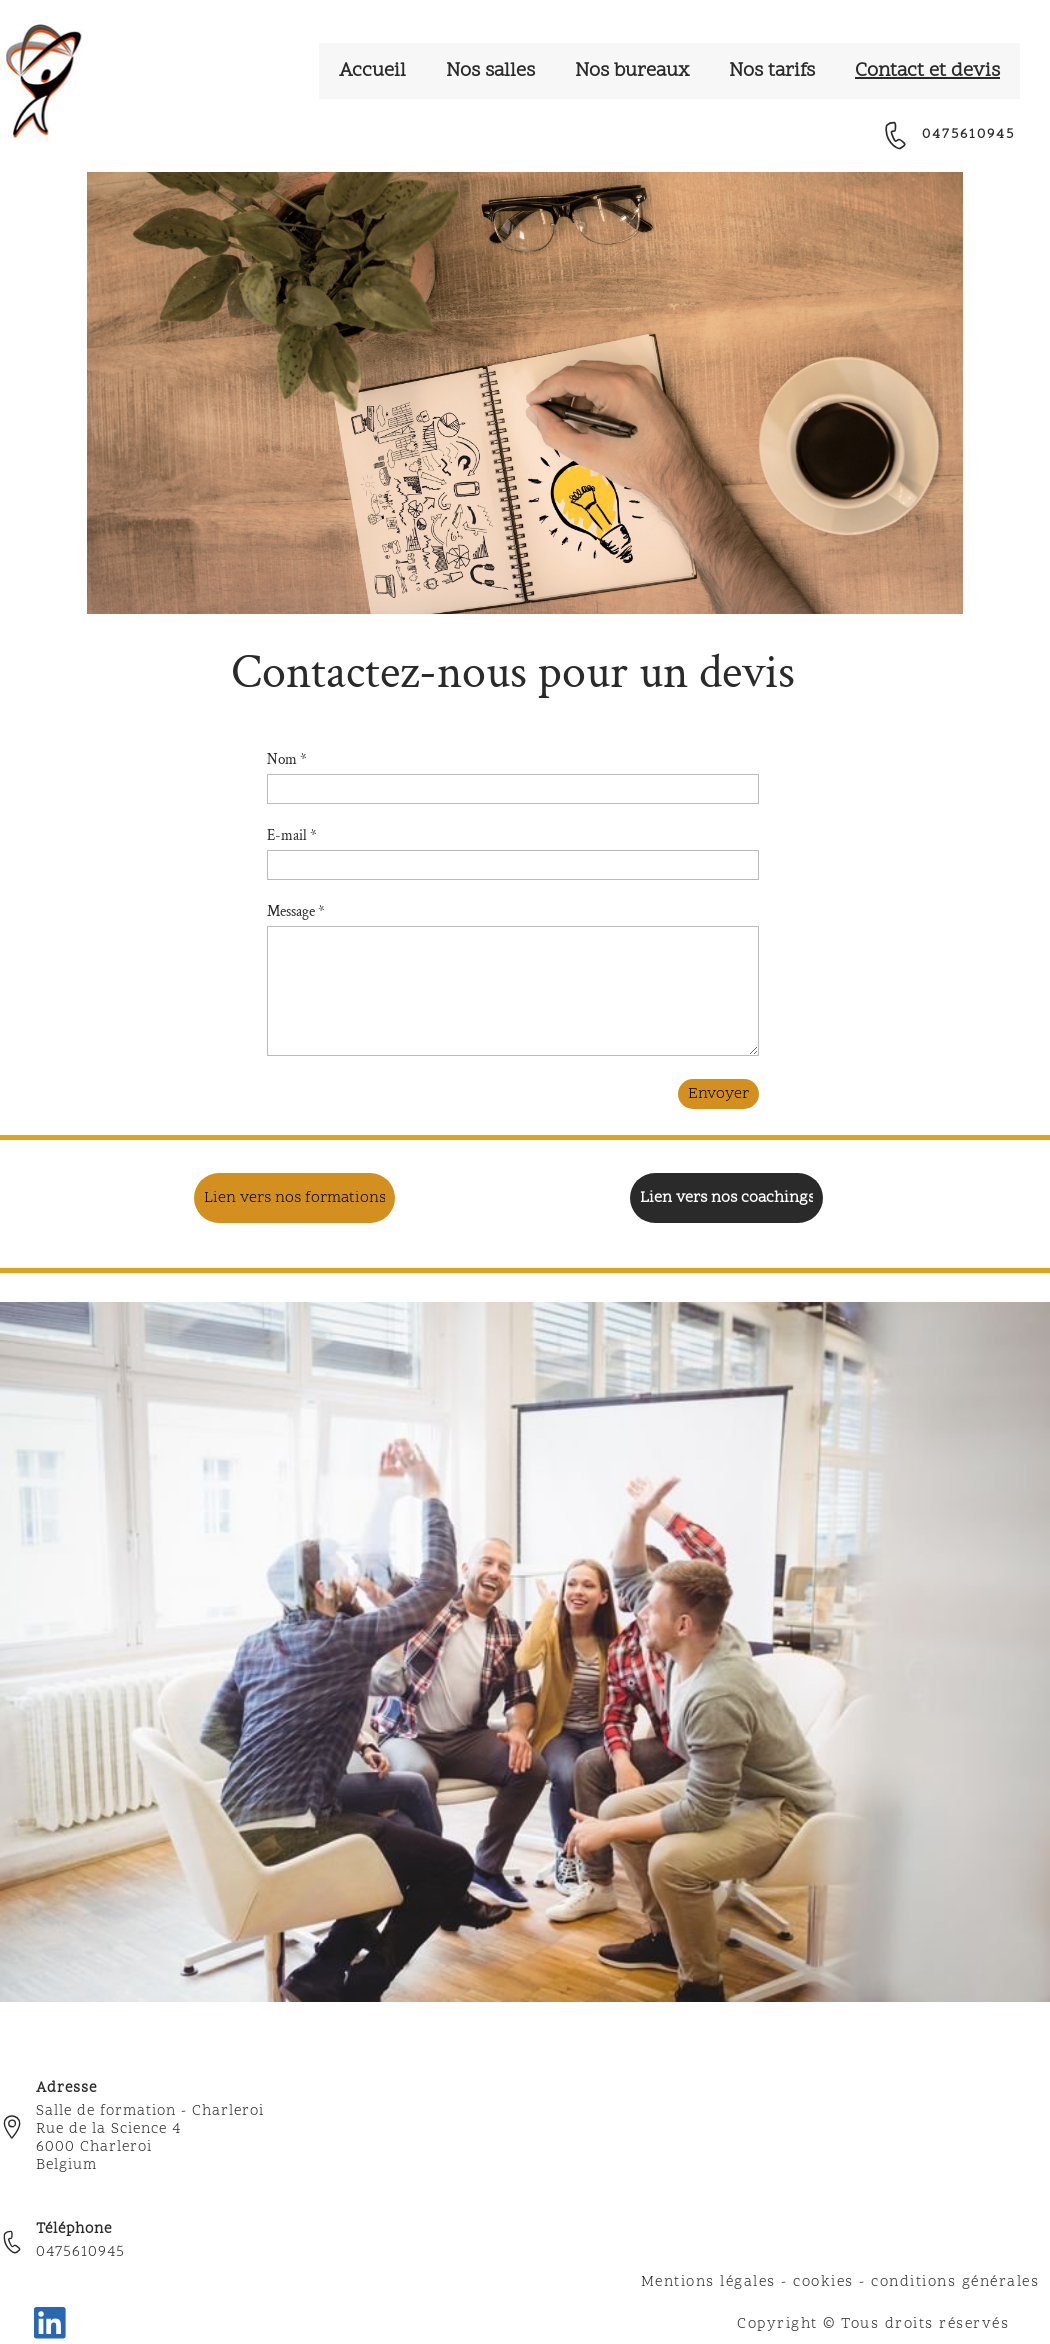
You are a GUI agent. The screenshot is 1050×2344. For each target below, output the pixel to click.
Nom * (287, 759)
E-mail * (292, 835)
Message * (296, 911)
